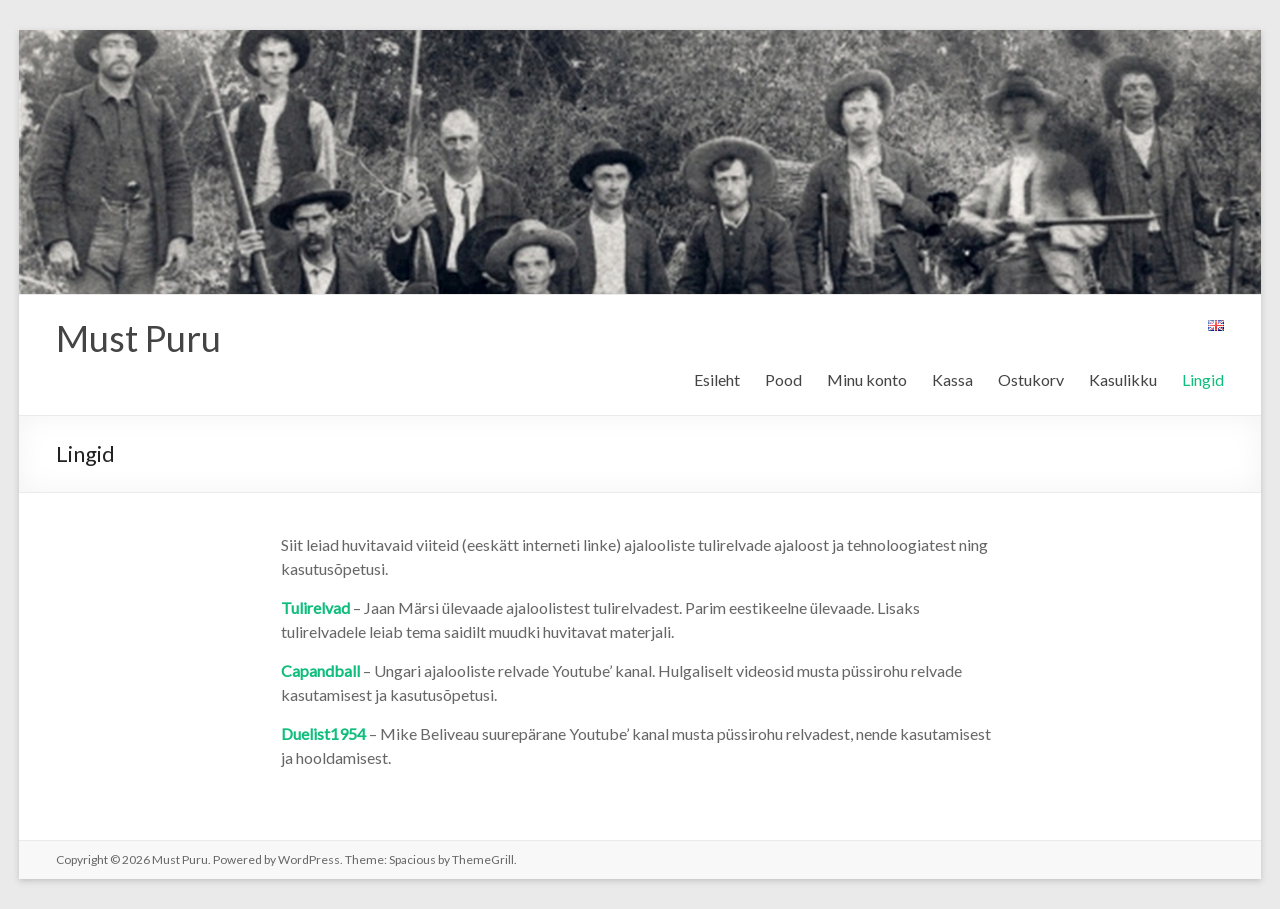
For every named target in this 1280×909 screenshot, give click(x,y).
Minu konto (867, 379)
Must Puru (138, 338)
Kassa (952, 379)
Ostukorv (1031, 379)
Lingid (1203, 379)
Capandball (320, 670)
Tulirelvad (315, 607)
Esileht (717, 379)
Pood (783, 379)
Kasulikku (1123, 379)
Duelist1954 (323, 733)
